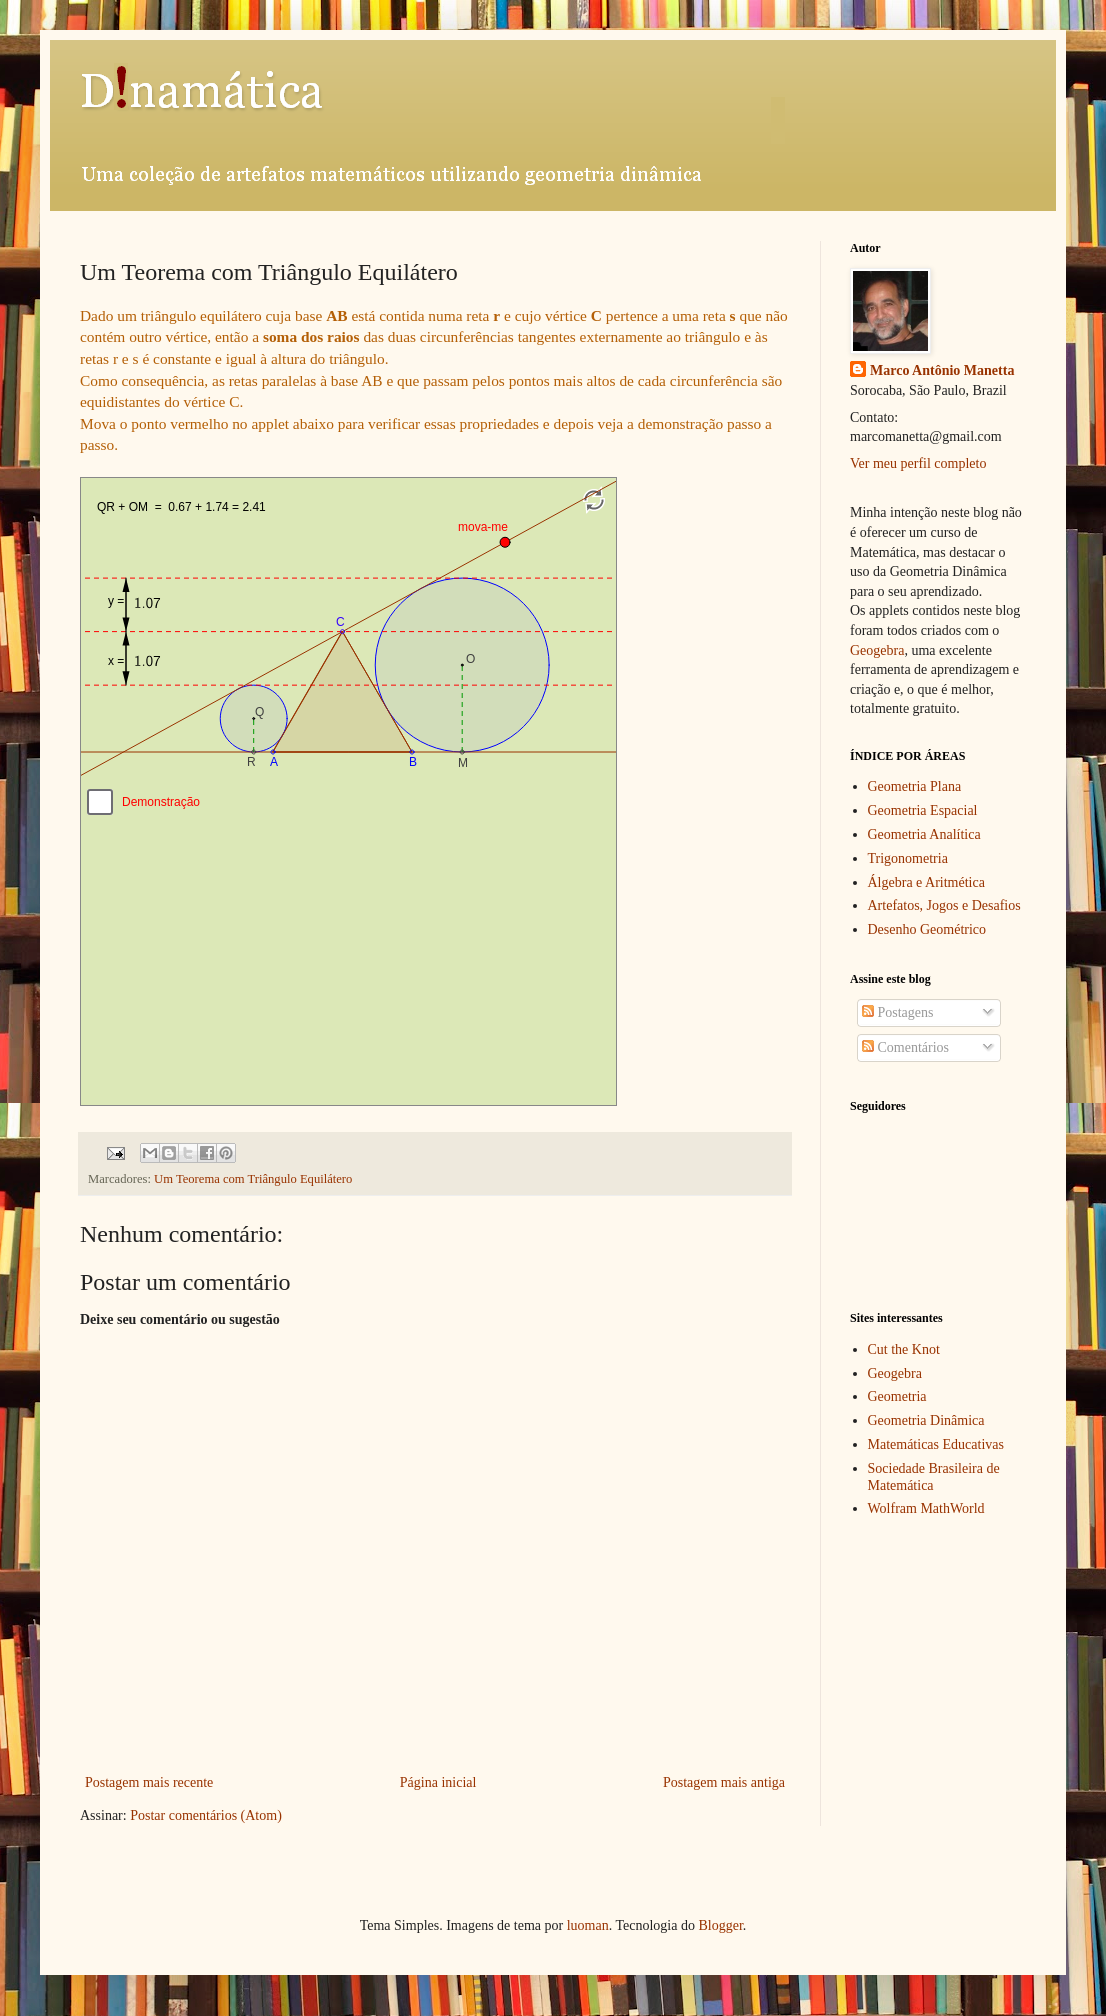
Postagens (898, 1012)
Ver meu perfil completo (918, 463)
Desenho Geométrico (927, 929)
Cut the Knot (904, 1349)
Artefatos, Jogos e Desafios (944, 905)
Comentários (905, 1047)
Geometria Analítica (924, 834)
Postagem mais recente (149, 1782)
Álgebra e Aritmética (926, 882)
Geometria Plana (915, 786)
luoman (588, 1925)
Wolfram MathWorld (926, 1508)
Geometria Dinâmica (926, 1420)
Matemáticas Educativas (936, 1444)
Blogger (720, 1925)
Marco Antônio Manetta (942, 370)
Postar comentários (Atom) (206, 1815)
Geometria (897, 1396)
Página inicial (438, 1782)
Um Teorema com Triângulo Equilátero (253, 1179)
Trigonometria (908, 858)
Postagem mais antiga (724, 1782)
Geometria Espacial (923, 810)
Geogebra (877, 650)
